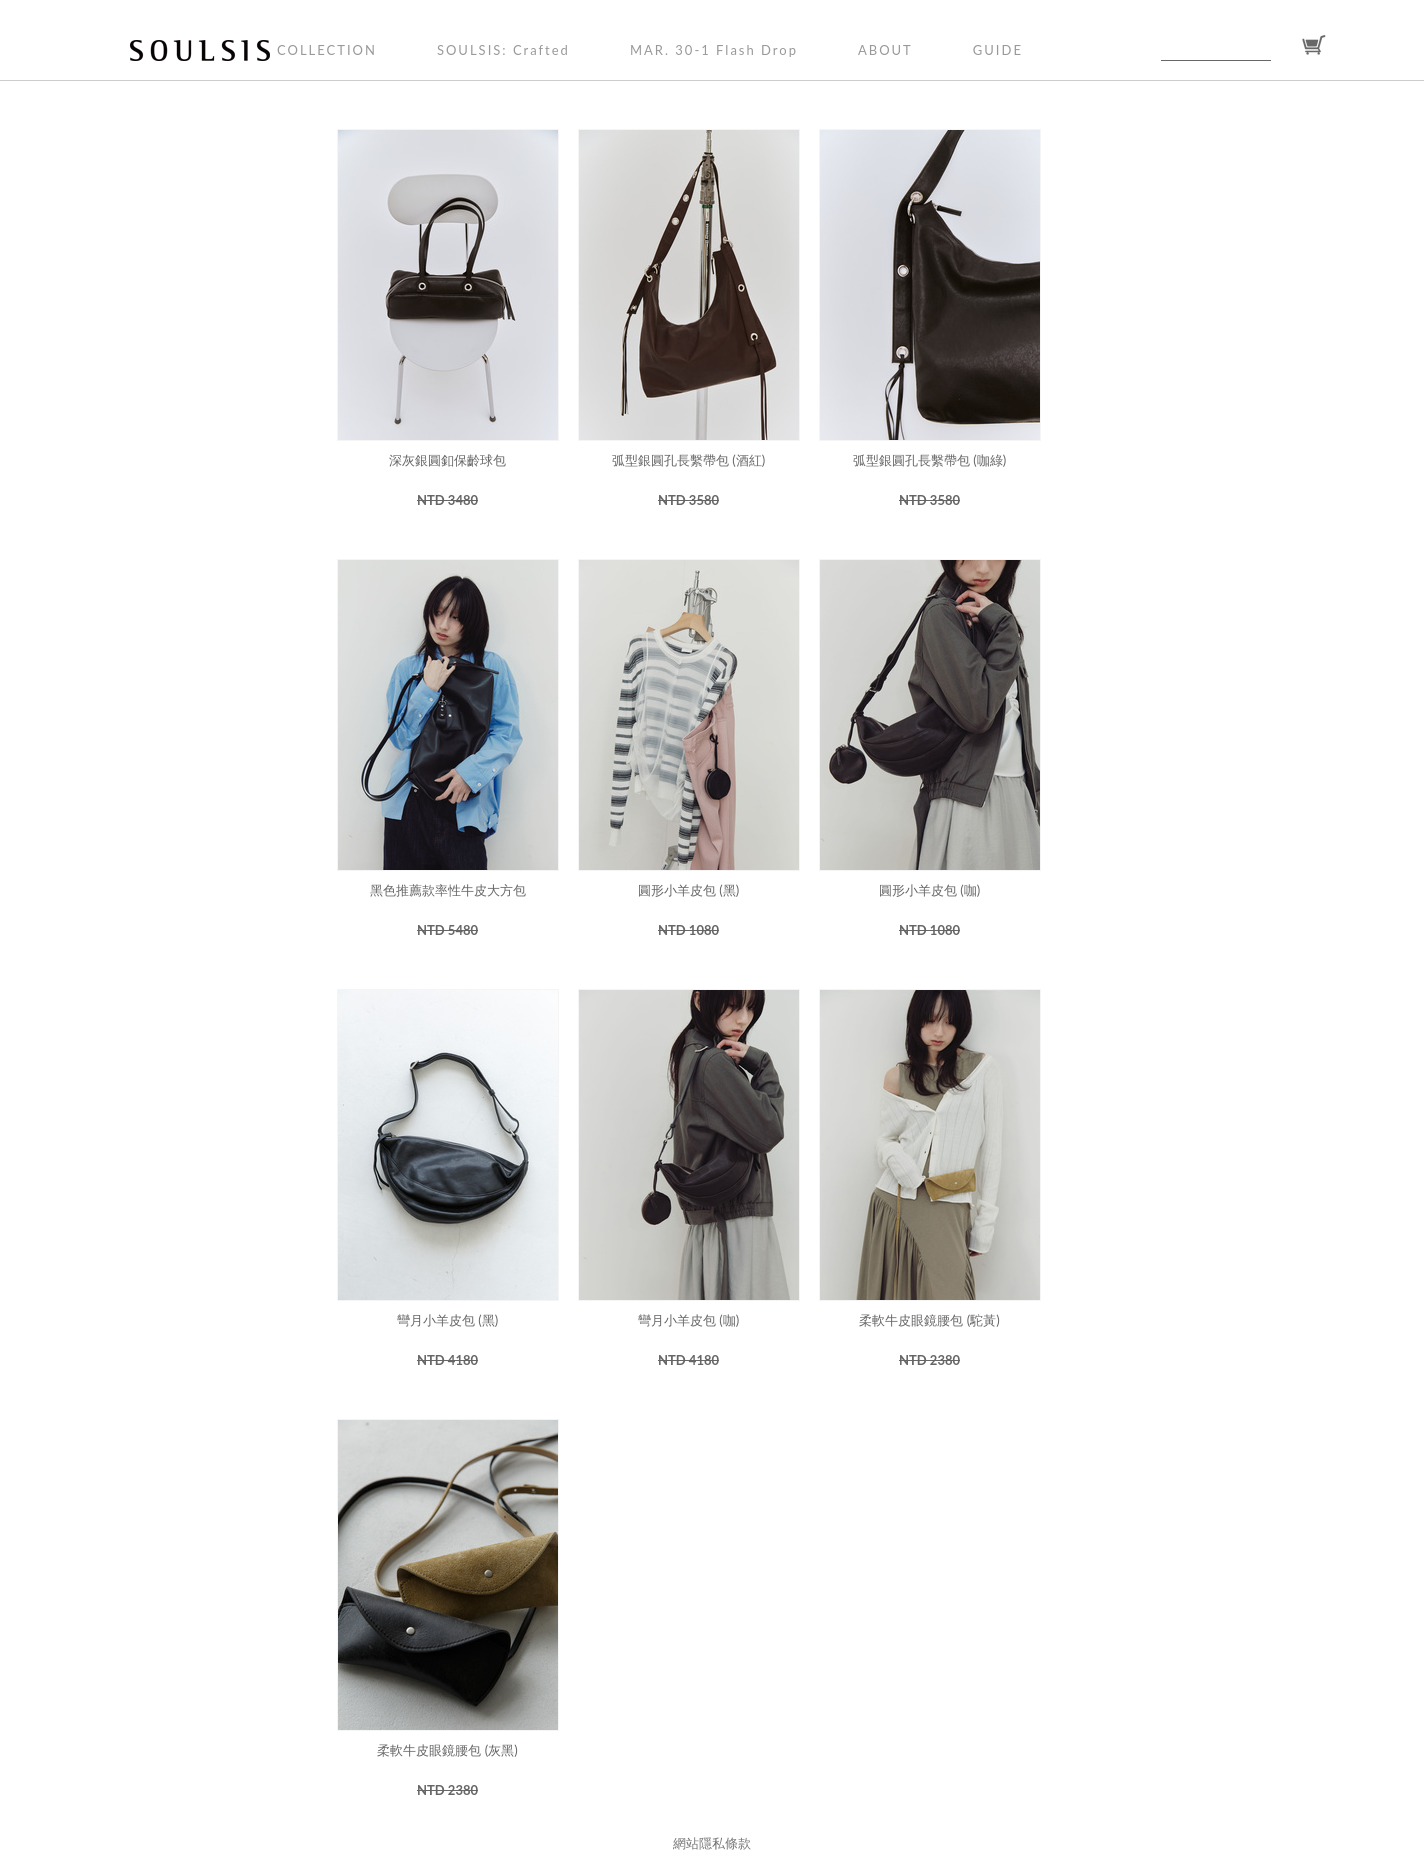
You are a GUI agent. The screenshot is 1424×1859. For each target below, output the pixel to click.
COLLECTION (327, 50)
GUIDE (998, 50)
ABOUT (885, 50)
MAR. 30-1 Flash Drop (714, 50)
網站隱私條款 (712, 1843)
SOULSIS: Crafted (503, 50)
